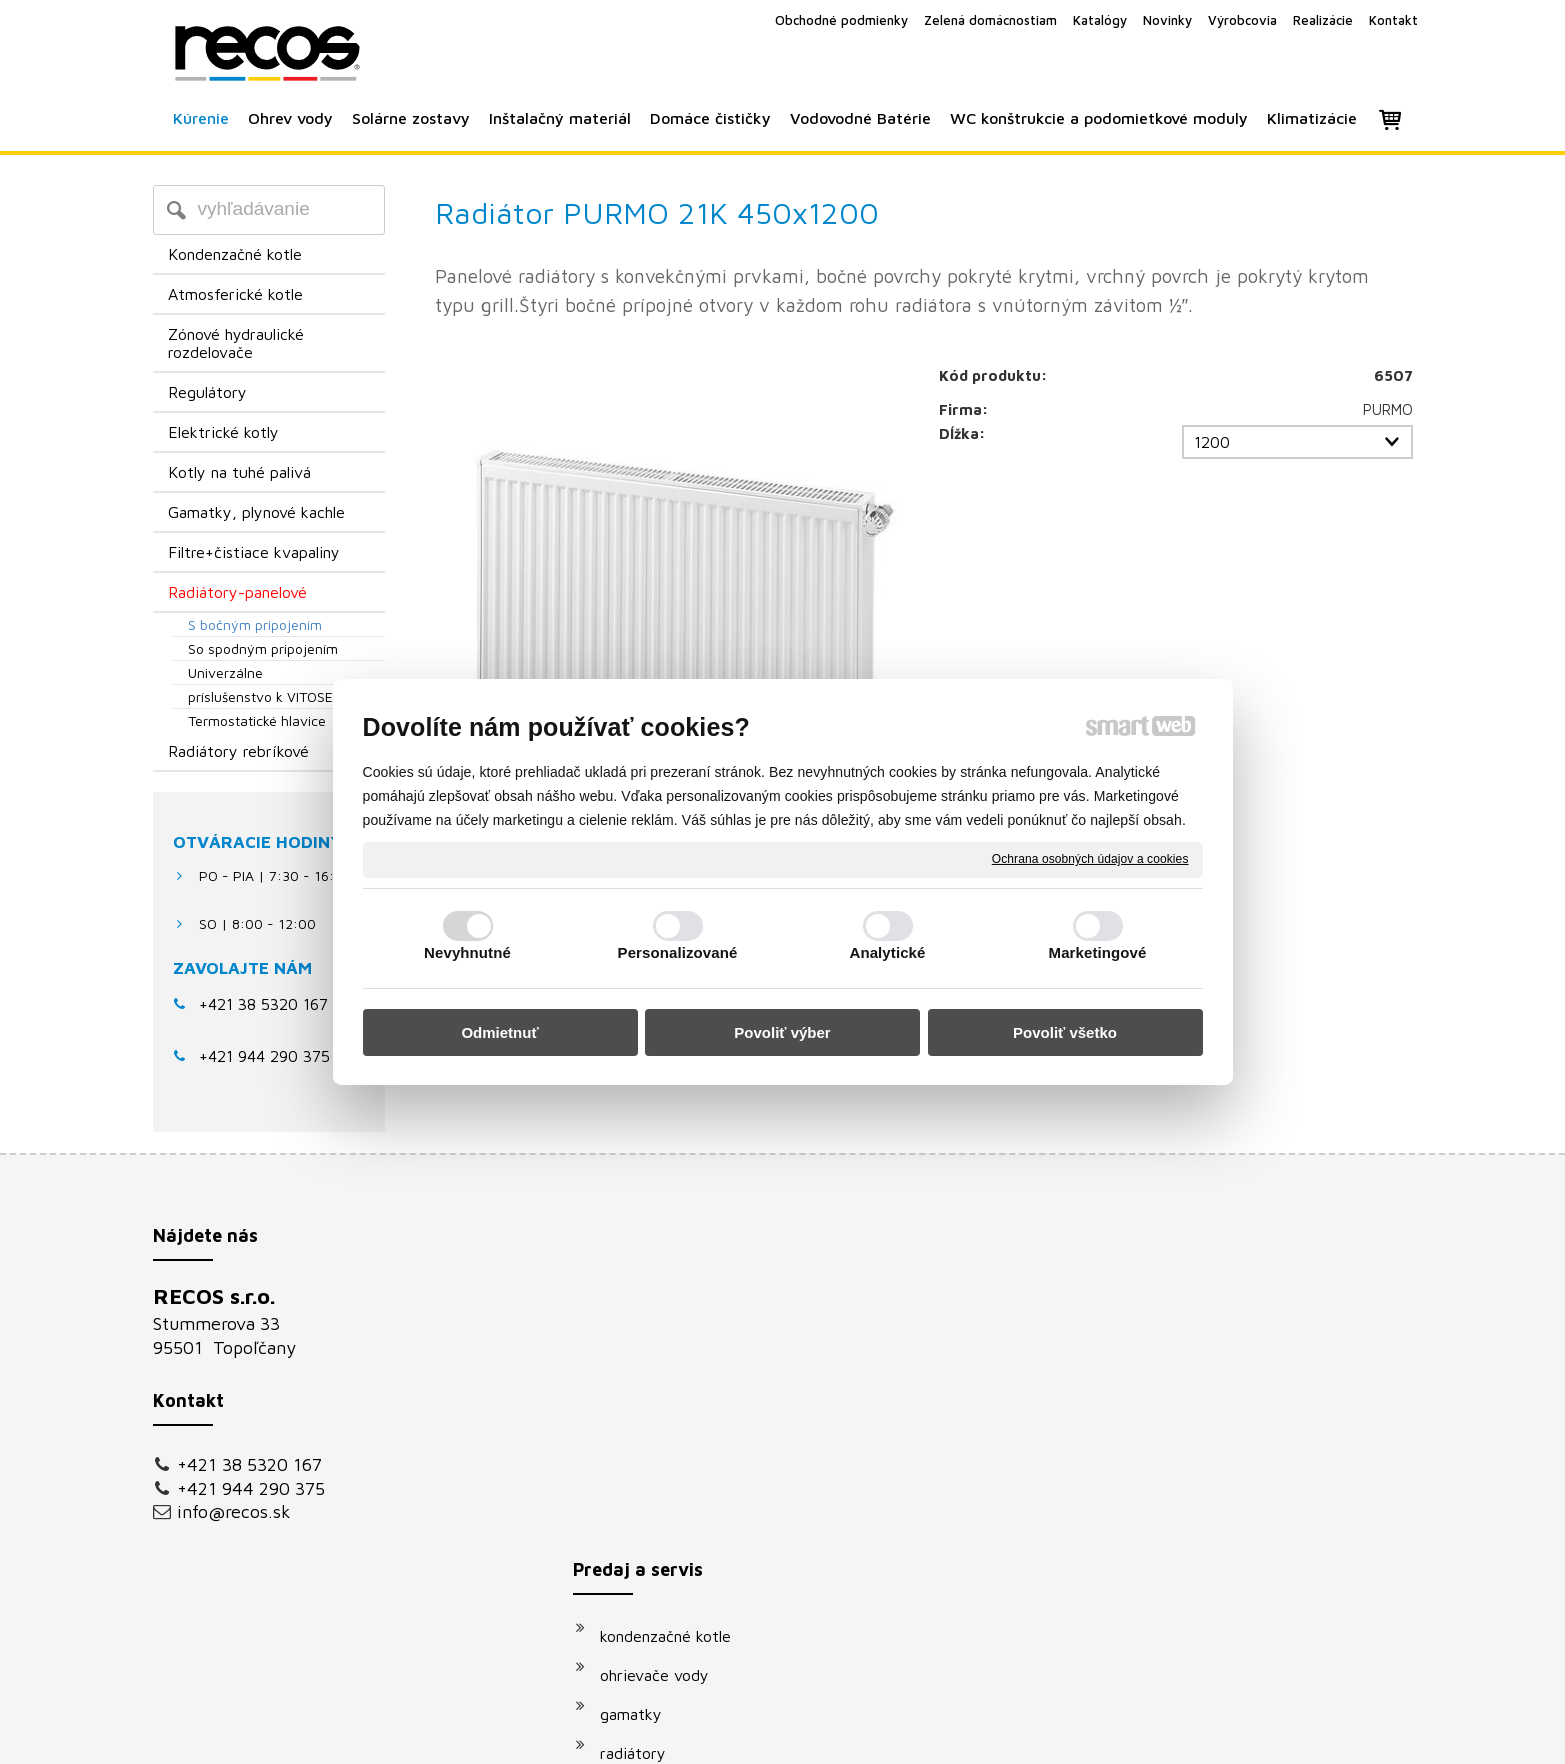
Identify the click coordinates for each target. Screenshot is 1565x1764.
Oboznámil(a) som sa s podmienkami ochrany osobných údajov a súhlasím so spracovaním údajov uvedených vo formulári (1219, 1537)
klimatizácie (652, 1575)
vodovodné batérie (677, 1497)
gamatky (641, 1380)
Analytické (887, 952)
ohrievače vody (664, 1341)
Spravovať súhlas (1121, 1735)
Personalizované (678, 952)
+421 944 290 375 (251, 1488)
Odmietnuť (499, 1032)
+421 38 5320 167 (263, 1004)
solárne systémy (668, 1458)
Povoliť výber (782, 1032)
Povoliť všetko (1065, 1032)
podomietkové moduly (689, 1536)
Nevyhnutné (467, 952)
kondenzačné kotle (675, 1302)
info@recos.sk (234, 1511)
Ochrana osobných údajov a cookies (1090, 859)
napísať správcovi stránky (759, 1735)
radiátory (643, 1419)
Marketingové (1098, 952)
